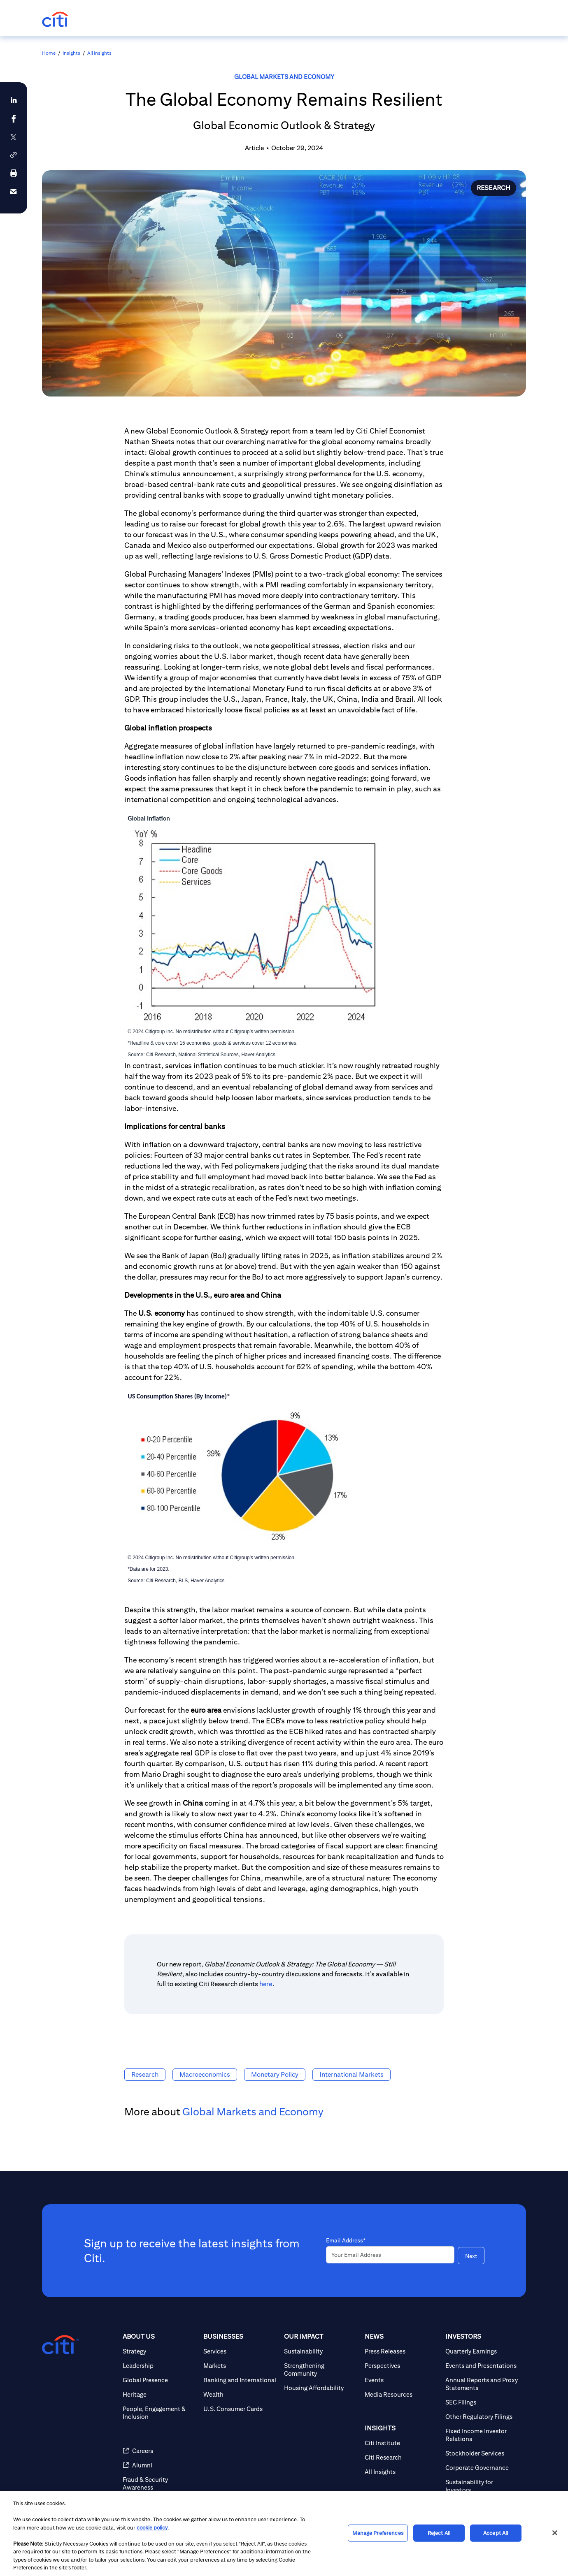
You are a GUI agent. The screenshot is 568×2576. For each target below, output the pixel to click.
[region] (284, 2533)
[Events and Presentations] (482, 2366)
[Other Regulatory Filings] (482, 2417)
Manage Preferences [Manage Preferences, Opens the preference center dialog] (377, 2533)
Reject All (439, 2533)
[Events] (402, 2380)
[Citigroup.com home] (60, 2345)
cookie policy (152, 2528)
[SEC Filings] (482, 2402)
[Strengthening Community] (321, 2369)
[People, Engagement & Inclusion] (160, 2413)
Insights (71, 53)
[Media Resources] (402, 2394)
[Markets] (240, 2366)
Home (49, 53)
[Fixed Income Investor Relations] (482, 2435)
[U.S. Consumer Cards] (240, 2409)
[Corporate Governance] (482, 2468)
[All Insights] (402, 2472)
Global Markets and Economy (284, 76)
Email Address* (345, 2240)
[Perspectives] (402, 2366)
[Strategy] (160, 2351)
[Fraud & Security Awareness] (160, 2483)
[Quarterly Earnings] (482, 2351)
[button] (13, 155)
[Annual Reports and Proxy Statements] (482, 2384)
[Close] (555, 2533)
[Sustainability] (321, 2351)
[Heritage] (160, 2394)
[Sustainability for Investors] (482, 2486)
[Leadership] (160, 2366)
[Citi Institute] (402, 2443)
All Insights (99, 53)
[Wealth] (240, 2394)
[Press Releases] (402, 2351)
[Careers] (160, 2451)
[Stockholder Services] (482, 2453)
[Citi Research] (402, 2457)
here (265, 1984)
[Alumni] (160, 2465)
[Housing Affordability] (321, 2388)
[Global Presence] (160, 2380)
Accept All (495, 2533)
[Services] (240, 2351)
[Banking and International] (240, 2380)
